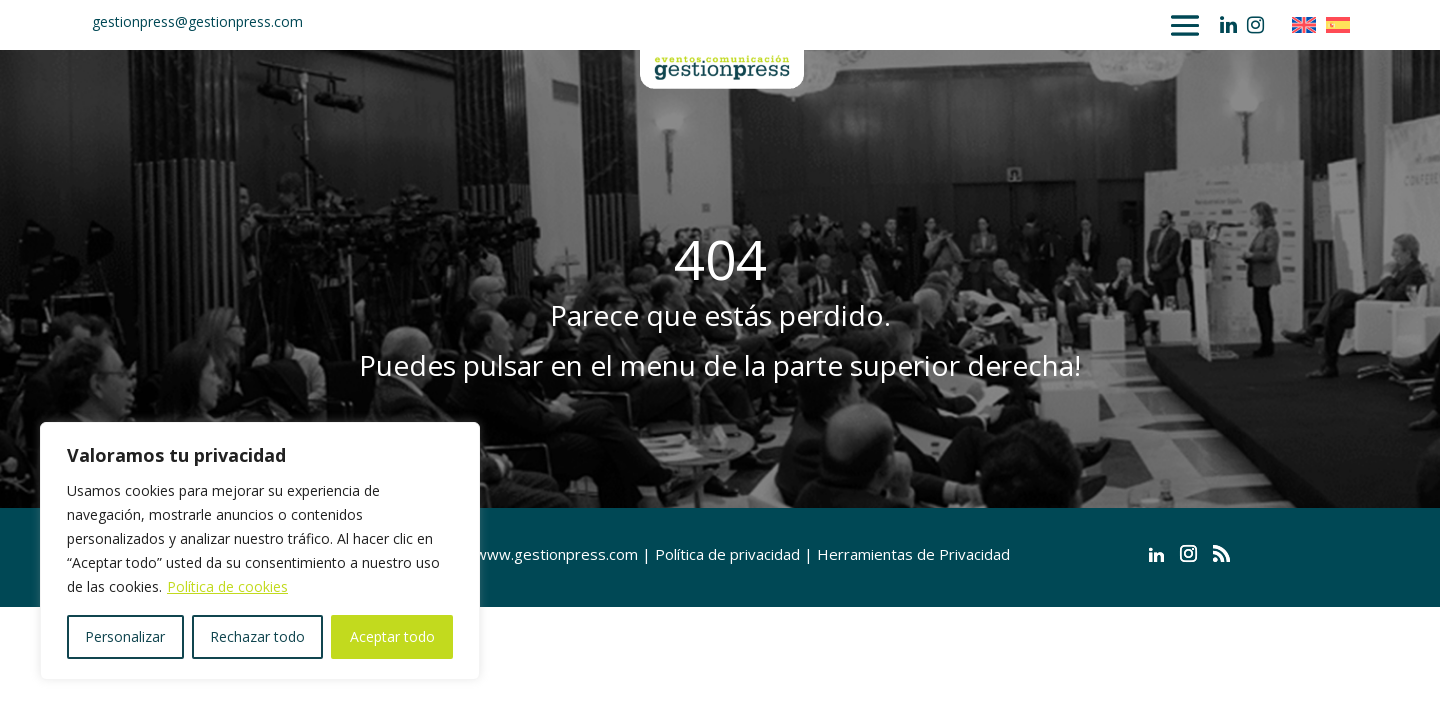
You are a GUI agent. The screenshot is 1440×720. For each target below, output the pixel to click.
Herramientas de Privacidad (913, 554)
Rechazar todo (257, 636)
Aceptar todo (392, 636)
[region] (260, 551)
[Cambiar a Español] (1343, 24)
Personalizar (125, 636)
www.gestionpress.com (556, 554)
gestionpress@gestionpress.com (197, 21)
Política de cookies (227, 586)
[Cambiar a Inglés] (1309, 24)
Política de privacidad (727, 554)
